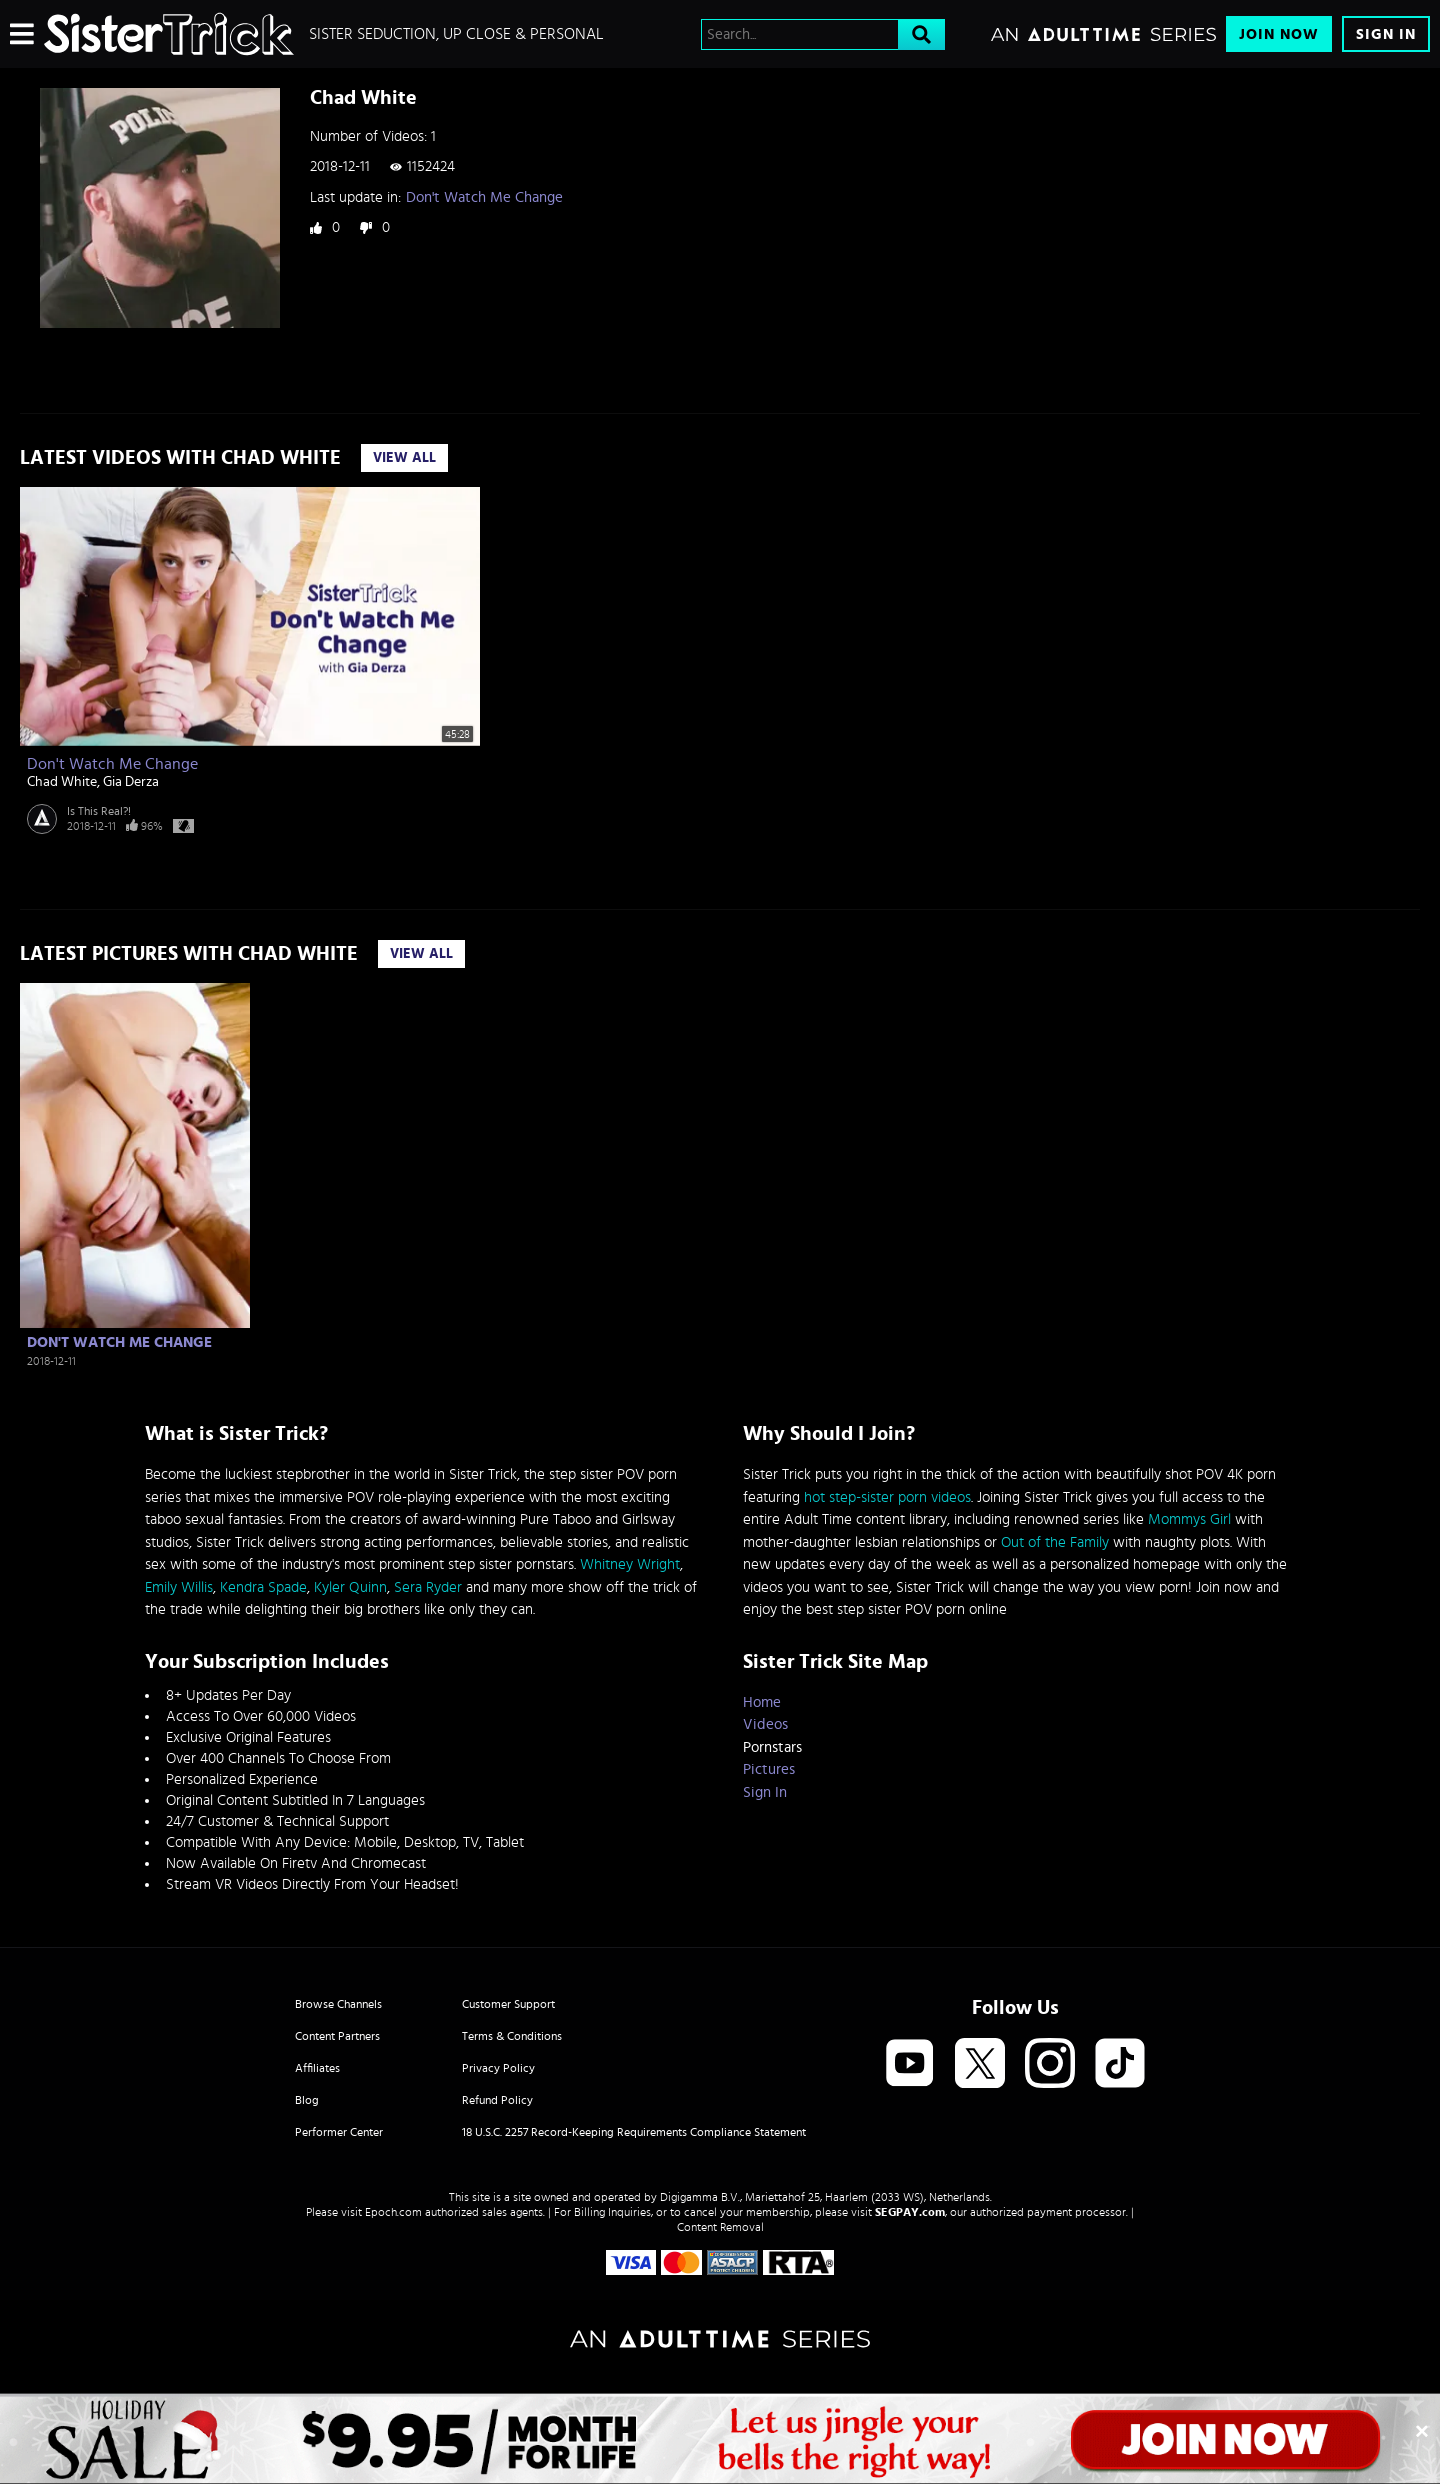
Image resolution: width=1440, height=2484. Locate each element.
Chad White (62, 782)
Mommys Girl (1189, 1519)
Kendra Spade (263, 1587)
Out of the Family (1055, 1542)
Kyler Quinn (350, 1587)
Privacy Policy (498, 2068)
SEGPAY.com (910, 2212)
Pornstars (772, 1747)
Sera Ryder (428, 1587)
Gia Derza (131, 782)
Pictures (769, 1769)
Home (762, 1702)
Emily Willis (179, 1587)
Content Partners (337, 2036)
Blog (307, 2100)
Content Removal (720, 2227)
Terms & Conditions (512, 2036)
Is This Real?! (99, 811)
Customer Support (508, 2004)
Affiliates (317, 2068)
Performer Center (339, 2132)
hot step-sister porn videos (887, 1497)
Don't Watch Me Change (484, 197)
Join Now (1279, 34)
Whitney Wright (630, 1564)
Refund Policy (497, 2100)
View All (404, 458)
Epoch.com (393, 2212)
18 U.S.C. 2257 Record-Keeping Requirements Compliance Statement (634, 2132)
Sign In (1386, 34)
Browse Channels (338, 2004)
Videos (765, 1724)
